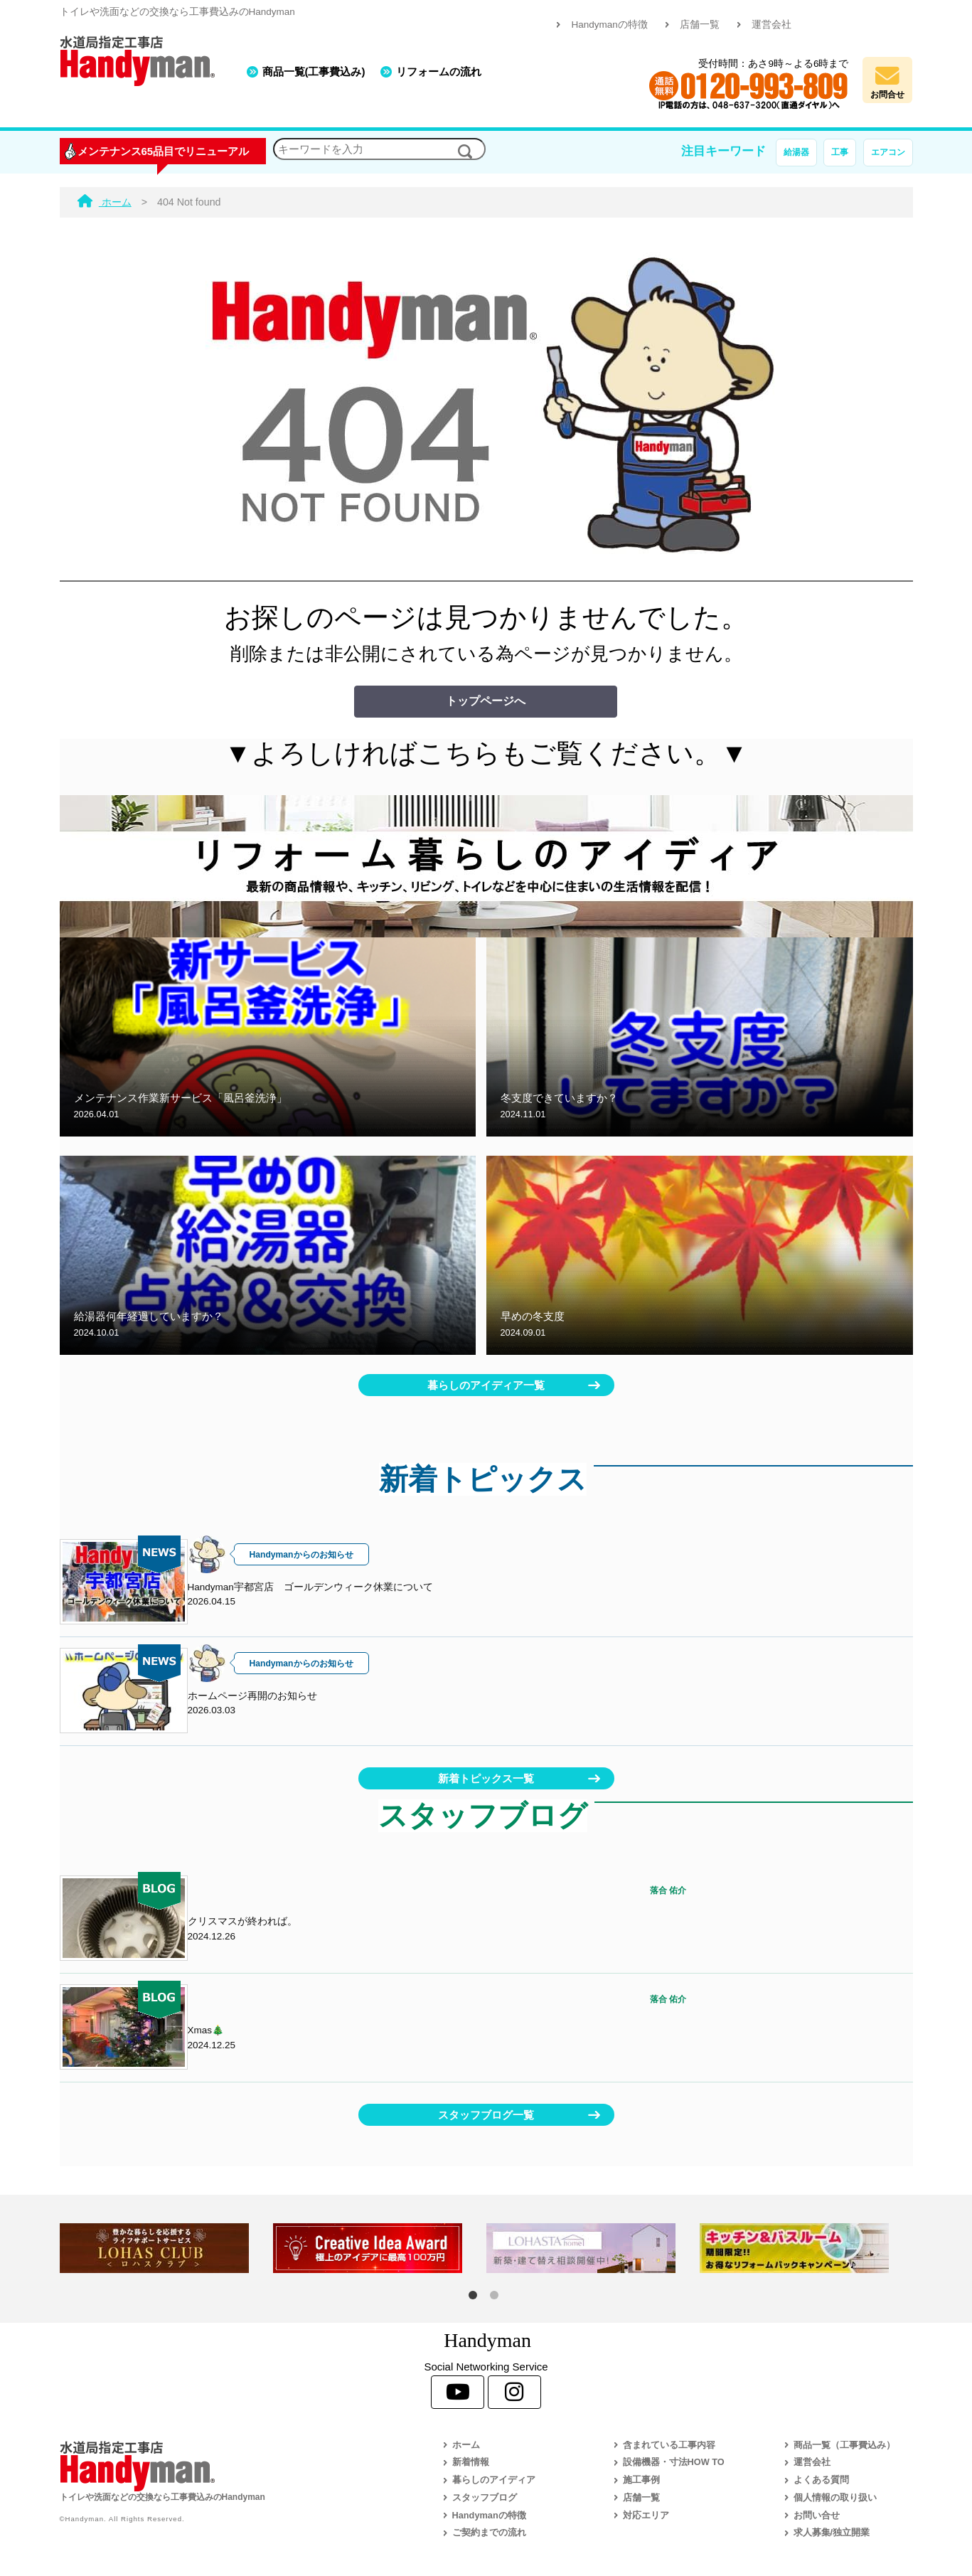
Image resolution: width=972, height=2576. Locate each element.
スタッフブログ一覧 (486, 2115)
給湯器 (796, 152)
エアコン (888, 152)
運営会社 (771, 24)
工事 (839, 152)
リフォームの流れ (438, 71)
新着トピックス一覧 (486, 1778)
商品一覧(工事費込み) (313, 71)
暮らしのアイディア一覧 (486, 1385)
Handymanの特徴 (609, 24)
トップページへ (485, 701)
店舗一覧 (700, 24)
